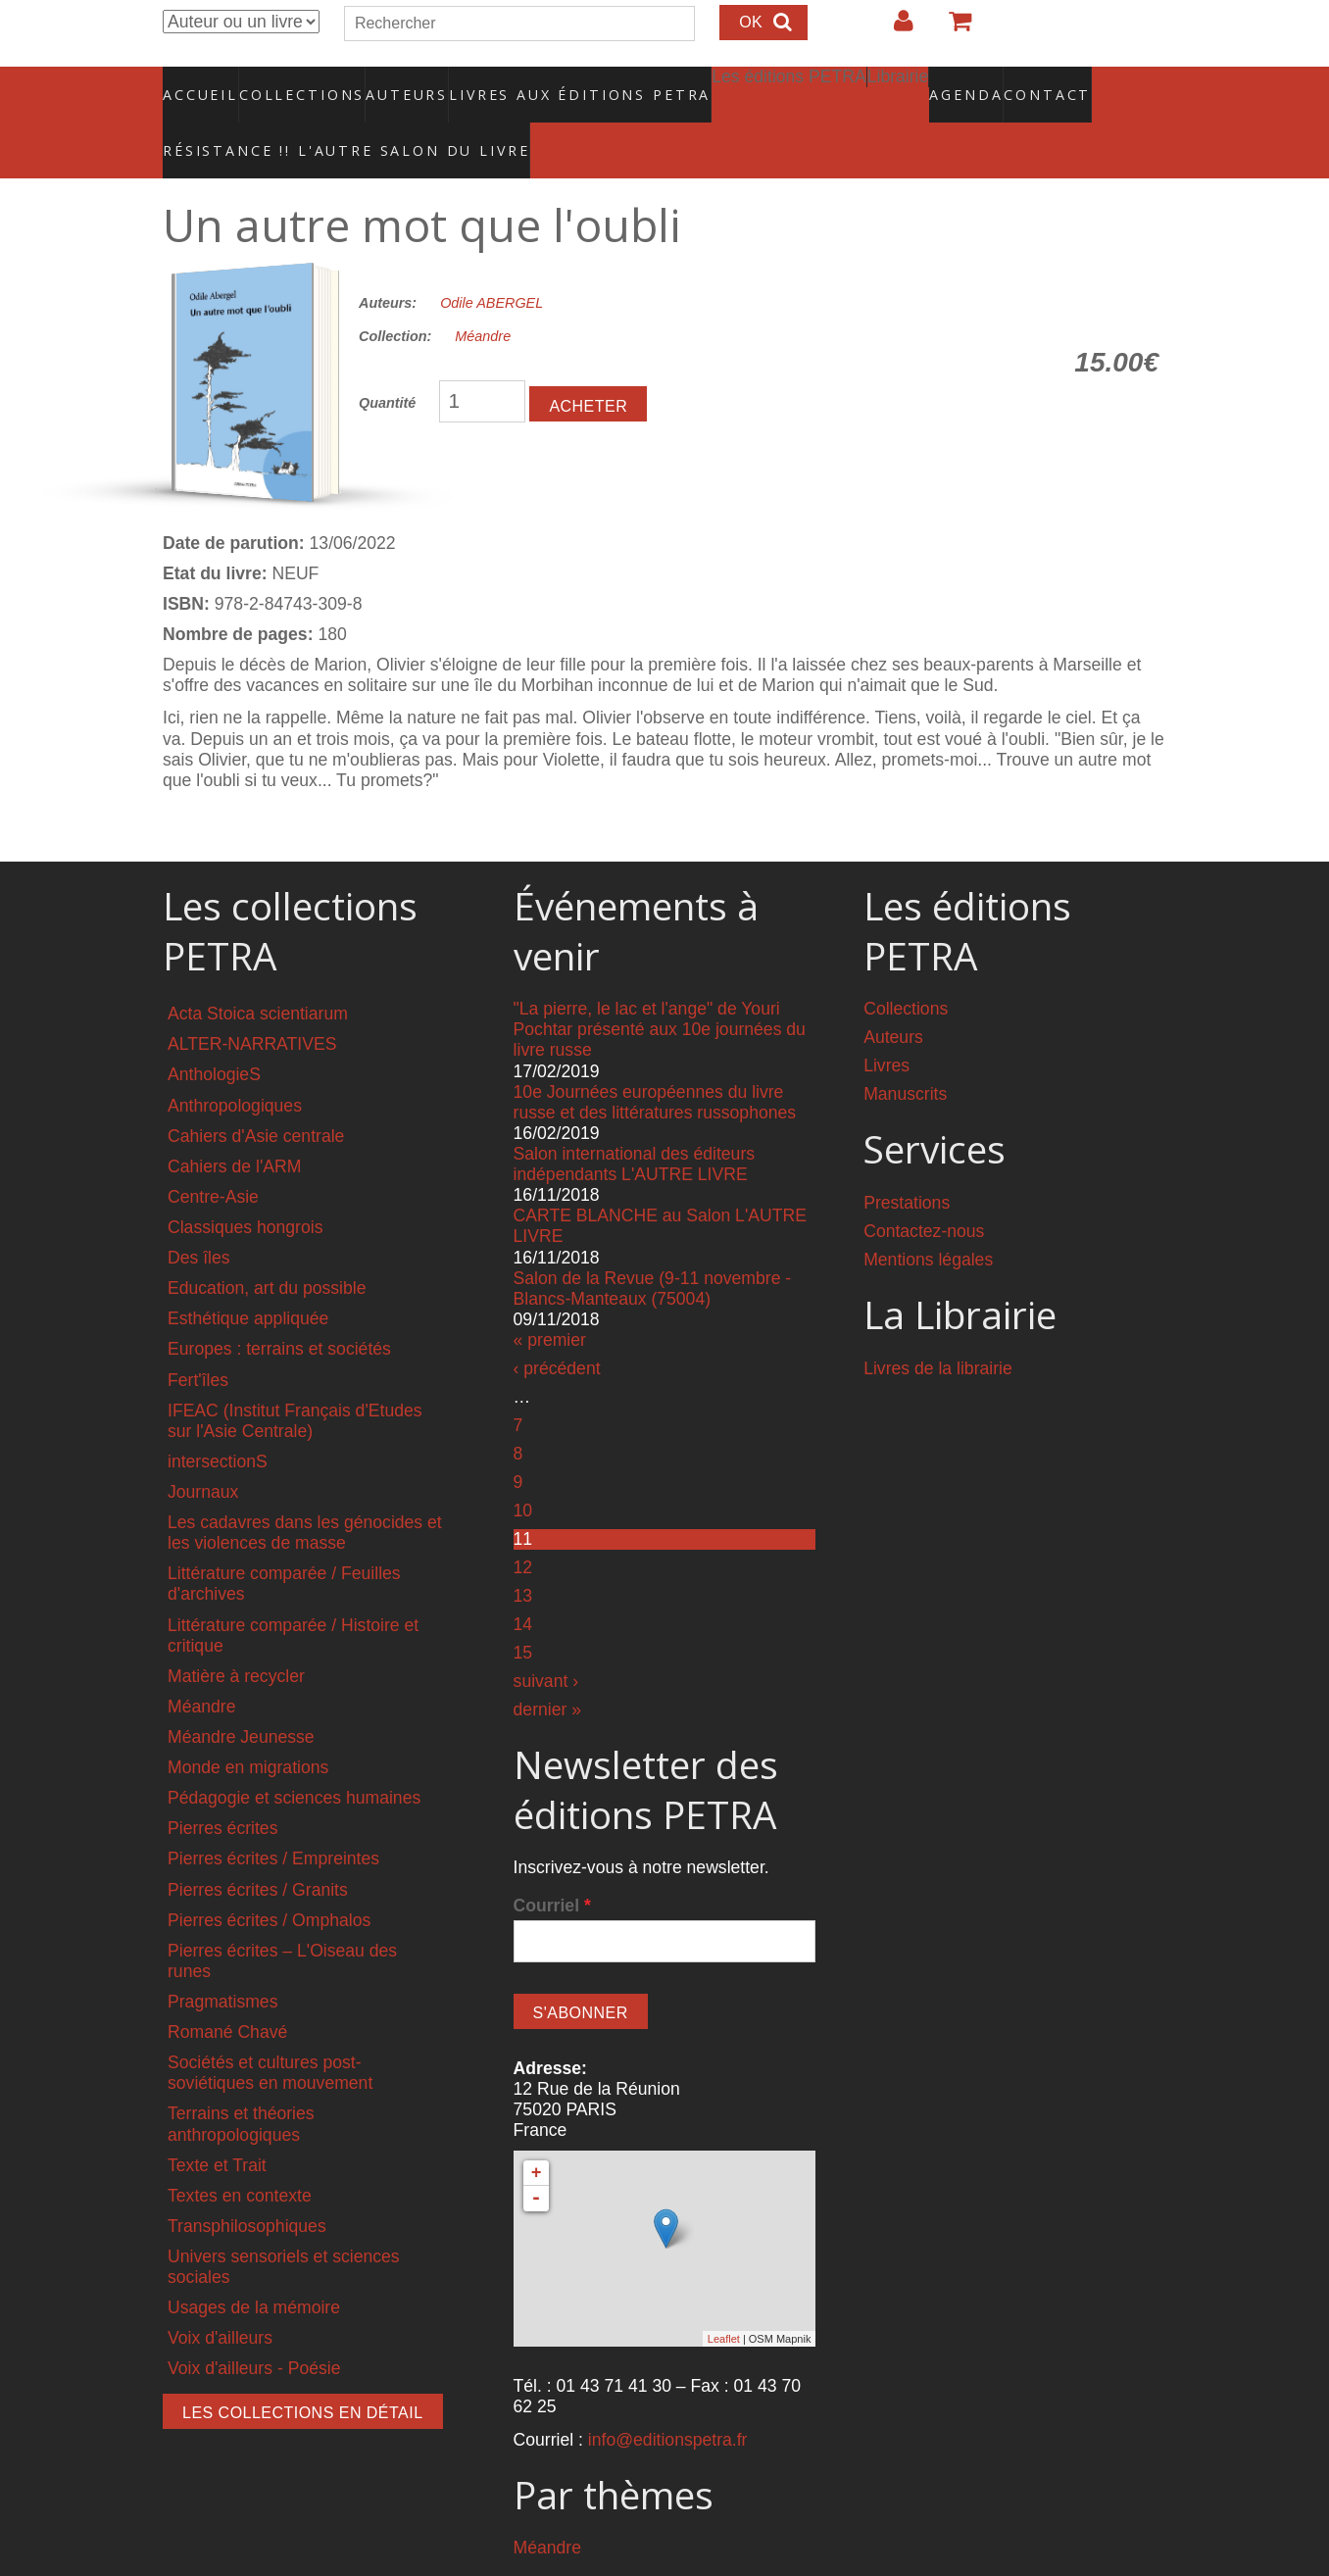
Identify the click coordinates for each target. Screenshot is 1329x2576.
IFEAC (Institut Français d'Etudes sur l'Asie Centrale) (295, 1379)
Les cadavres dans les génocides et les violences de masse (305, 1491)
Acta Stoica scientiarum (258, 972)
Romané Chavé (227, 1991)
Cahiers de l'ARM (234, 1124)
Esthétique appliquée (248, 1277)
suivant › (546, 1640)
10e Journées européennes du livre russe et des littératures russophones (655, 1060)
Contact (979, 83)
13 (523, 1554)
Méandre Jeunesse (241, 1695)
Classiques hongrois (245, 1186)
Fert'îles (198, 1338)
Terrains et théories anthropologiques (241, 2082)
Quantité (387, 362)
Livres (886, 1024)
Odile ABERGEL (491, 261)
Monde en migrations (248, 1726)
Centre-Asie (213, 1154)
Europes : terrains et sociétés (279, 1307)
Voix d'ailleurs (220, 2296)
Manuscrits (905, 1053)
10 (523, 1469)
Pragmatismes (222, 1959)
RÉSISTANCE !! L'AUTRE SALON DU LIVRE (298, 118)
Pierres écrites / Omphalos (269, 1878)
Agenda (896, 83)
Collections (296, 83)
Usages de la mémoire (254, 2266)
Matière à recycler (236, 1634)
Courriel (552, 1864)
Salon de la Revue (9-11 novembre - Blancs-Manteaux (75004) (653, 1246)
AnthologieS (214, 1033)
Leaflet (724, 2297)
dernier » (547, 1668)
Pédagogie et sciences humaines (294, 1756)
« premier (550, 1298)
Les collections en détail (302, 2371)
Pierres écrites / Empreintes (273, 1817)
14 (523, 1583)
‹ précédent (557, 1327)
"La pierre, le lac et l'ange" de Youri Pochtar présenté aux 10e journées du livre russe (660, 988)
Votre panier (951, 28)
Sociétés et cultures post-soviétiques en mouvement (270, 2031)
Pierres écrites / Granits (258, 1848)
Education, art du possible (267, 1247)
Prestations (906, 1161)
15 (523, 1611)
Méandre (483, 295)
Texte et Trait (217, 2123)
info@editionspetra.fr (668, 2397)
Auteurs (394, 83)
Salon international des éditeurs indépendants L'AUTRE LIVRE (634, 1123)
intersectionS (218, 1419)
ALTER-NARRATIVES (252, 1003)
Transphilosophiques (247, 2184)
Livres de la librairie (937, 1326)
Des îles (199, 1216)
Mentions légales (928, 1218)
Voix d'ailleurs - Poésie (254, 2327)
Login (893, 28)
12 (523, 1526)
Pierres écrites (222, 1787)
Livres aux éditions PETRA (538, 83)
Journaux (203, 1450)
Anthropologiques (235, 1063)
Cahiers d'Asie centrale (256, 1094)
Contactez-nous (923, 1190)
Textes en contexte (240, 2153)
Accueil (201, 83)
